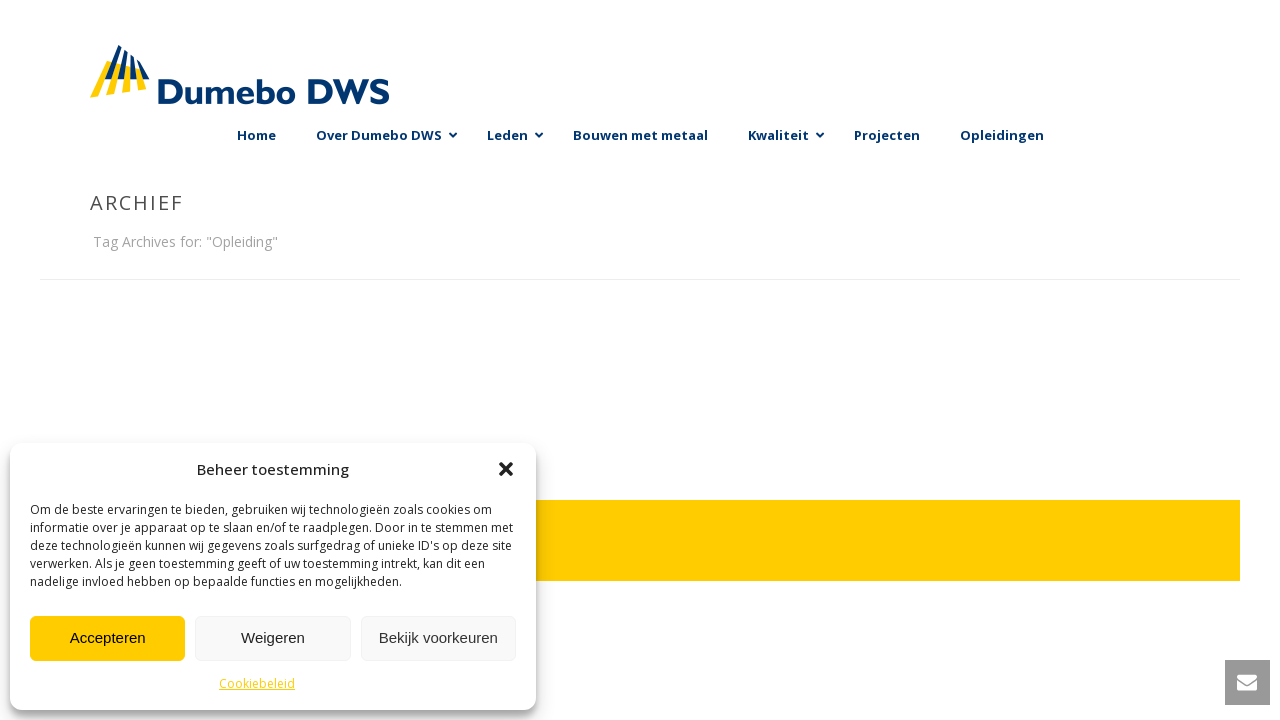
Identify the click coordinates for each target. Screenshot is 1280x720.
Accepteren (108, 637)
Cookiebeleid (257, 683)
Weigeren (273, 637)
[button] (506, 469)
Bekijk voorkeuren (438, 637)
